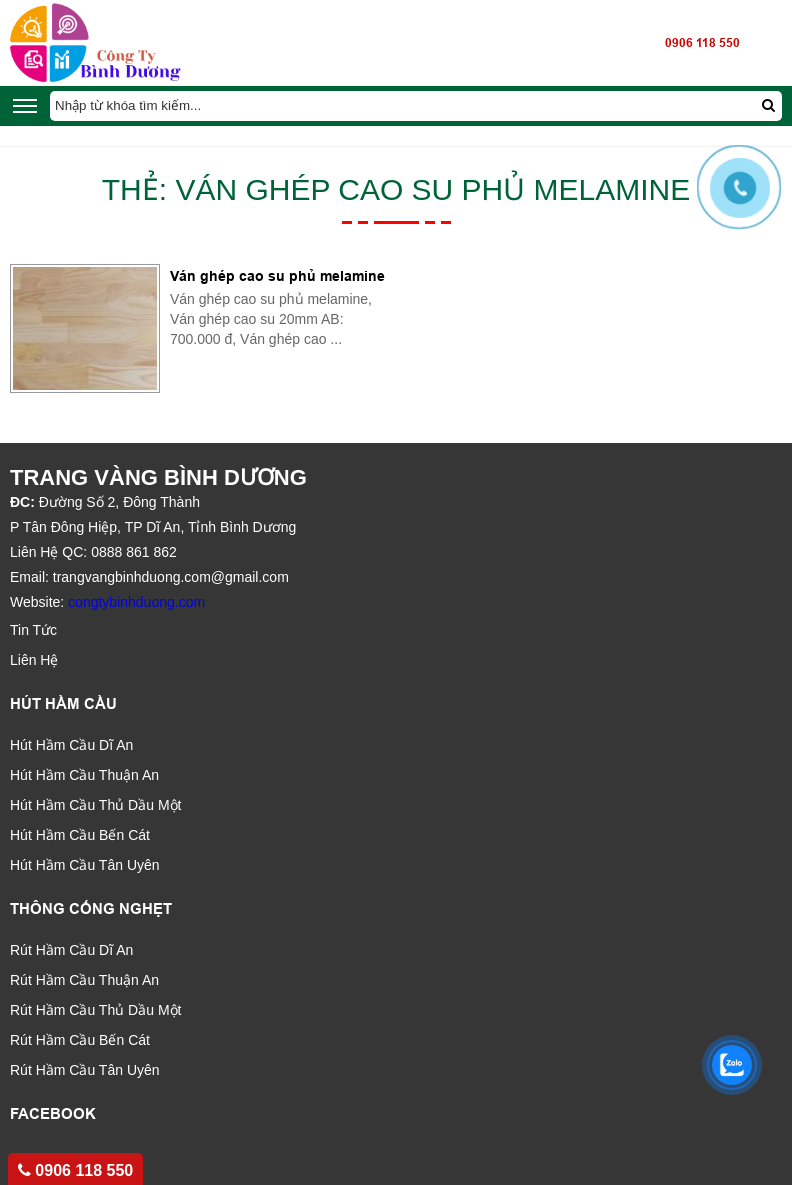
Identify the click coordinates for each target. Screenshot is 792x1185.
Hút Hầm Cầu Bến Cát (80, 835)
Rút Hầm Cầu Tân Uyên (85, 1070)
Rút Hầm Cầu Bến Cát (80, 1040)
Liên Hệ (34, 660)
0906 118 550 (702, 43)
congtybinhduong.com (136, 602)
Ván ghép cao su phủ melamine (277, 276)
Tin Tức (33, 630)
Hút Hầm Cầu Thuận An (84, 775)
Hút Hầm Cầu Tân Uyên (85, 865)
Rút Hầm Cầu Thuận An (84, 980)
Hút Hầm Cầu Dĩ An (71, 745)
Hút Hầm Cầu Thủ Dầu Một (95, 805)
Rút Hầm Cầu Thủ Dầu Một (95, 1010)
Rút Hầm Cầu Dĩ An (71, 950)
